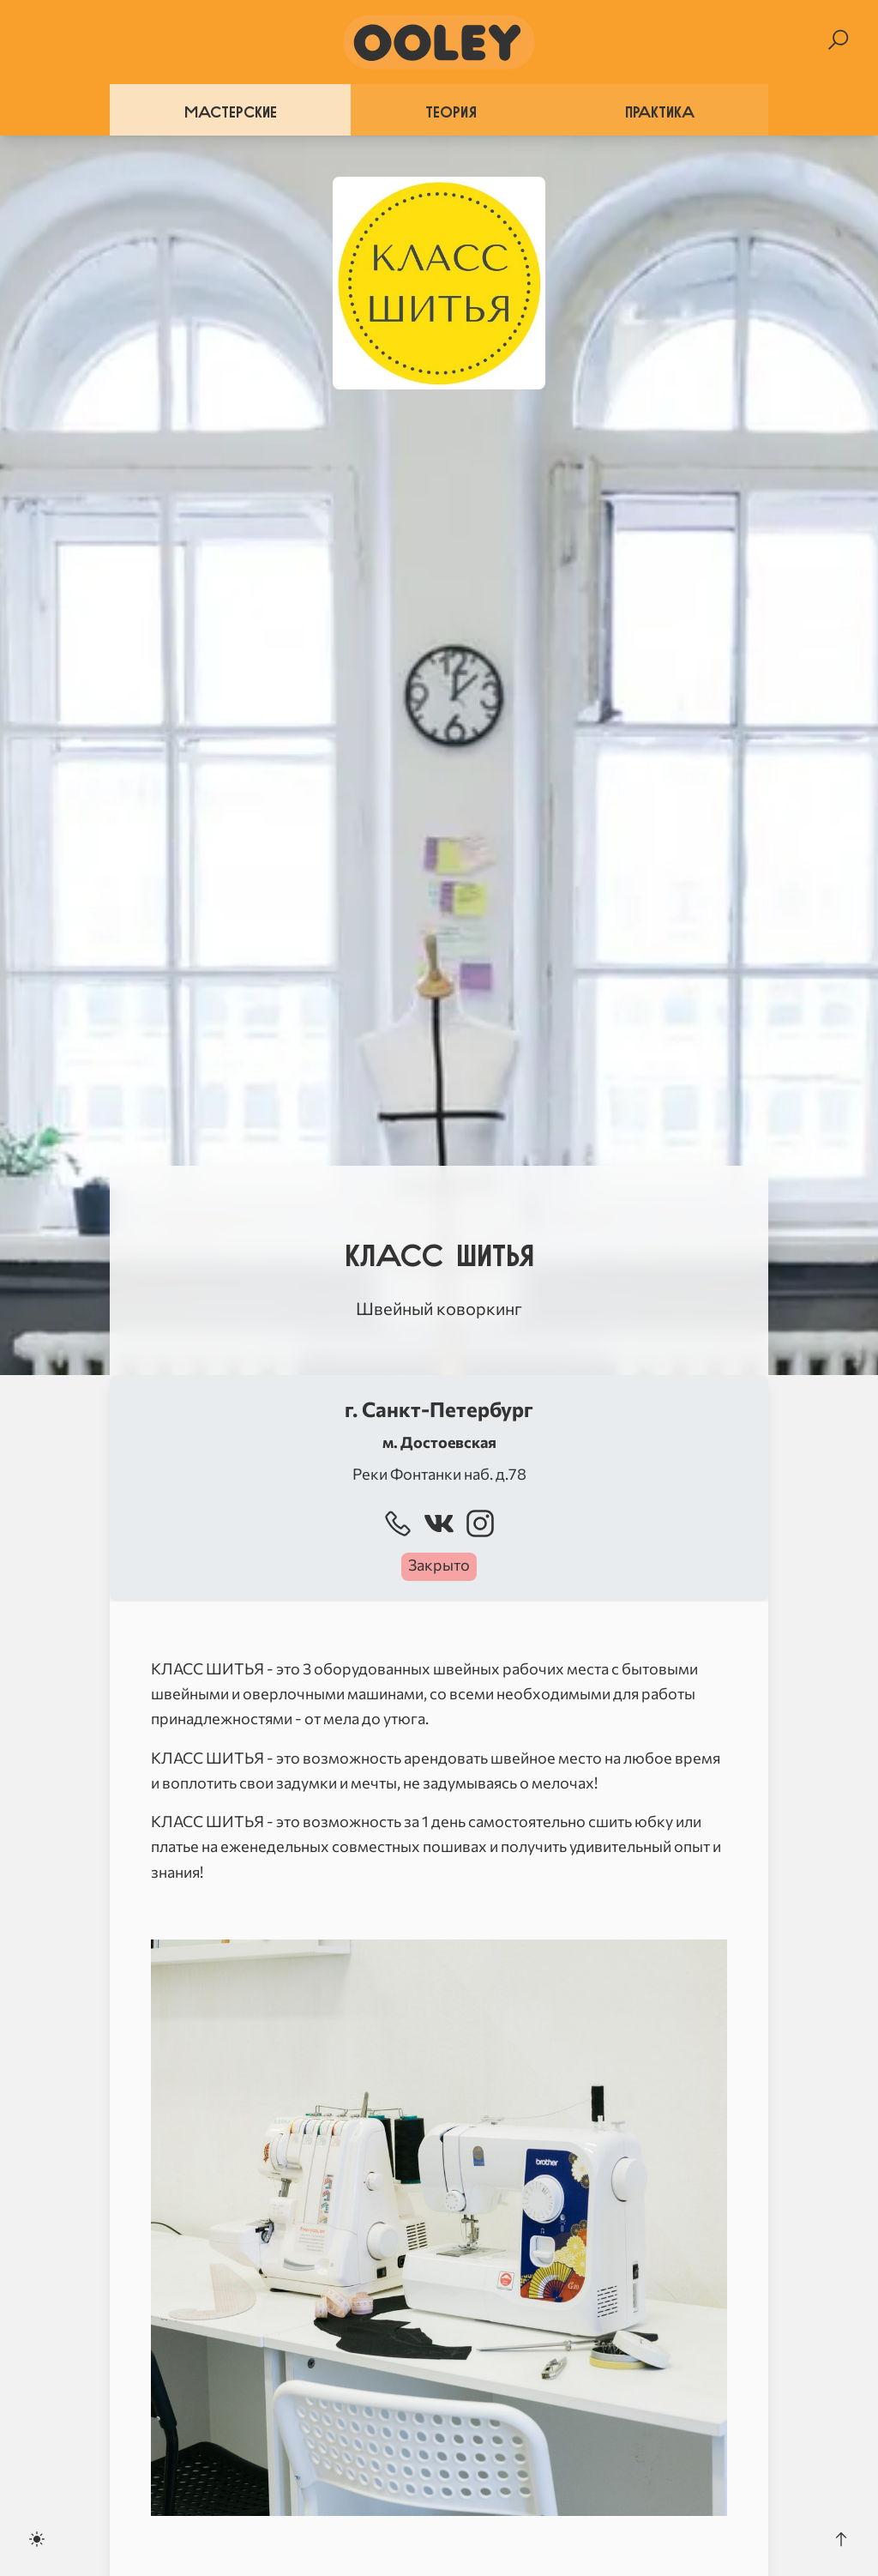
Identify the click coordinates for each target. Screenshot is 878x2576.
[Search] (838, 40)
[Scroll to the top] (841, 2539)
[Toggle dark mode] (37, 2539)
